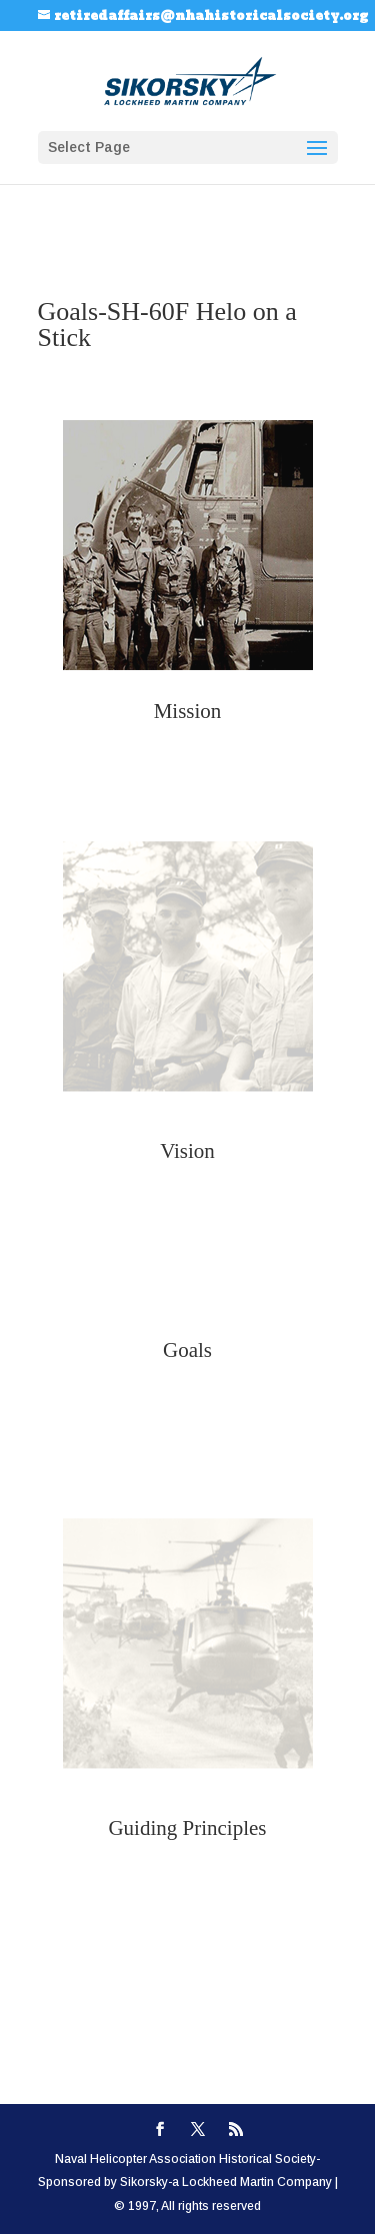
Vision (187, 1151)
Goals (187, 1350)
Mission (188, 711)
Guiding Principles (187, 1828)
